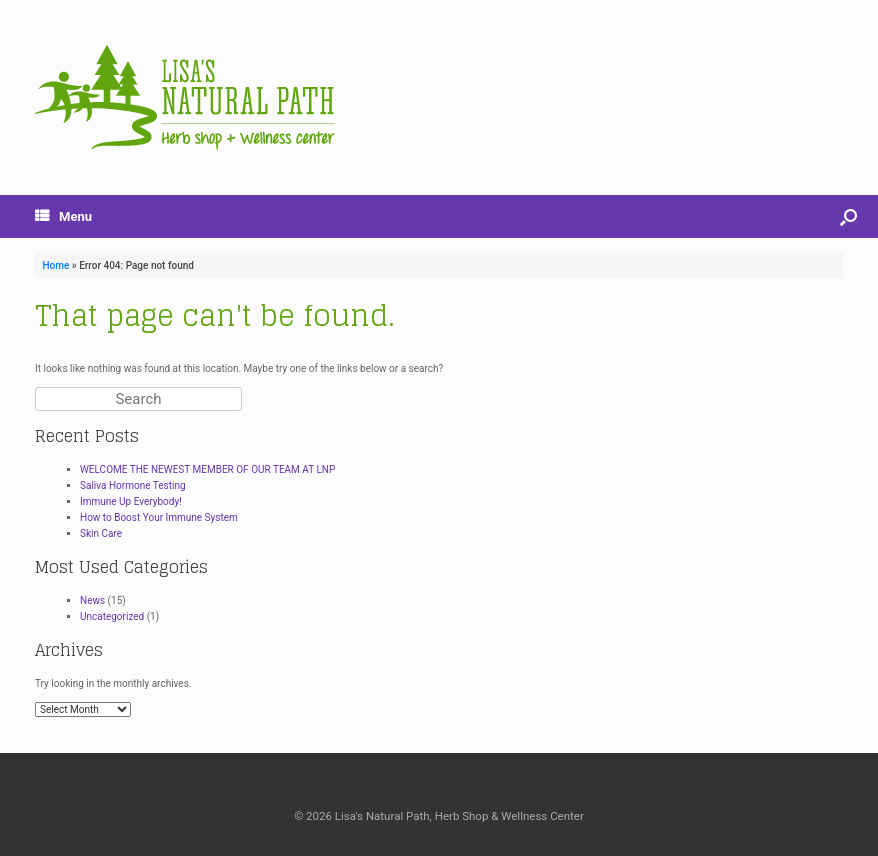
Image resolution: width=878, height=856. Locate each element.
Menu (63, 216)
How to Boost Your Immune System (159, 517)
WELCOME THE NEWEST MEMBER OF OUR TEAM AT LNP (207, 469)
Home (56, 265)
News (92, 600)
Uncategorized (112, 616)
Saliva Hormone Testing (133, 485)
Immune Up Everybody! (131, 501)
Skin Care (101, 533)
